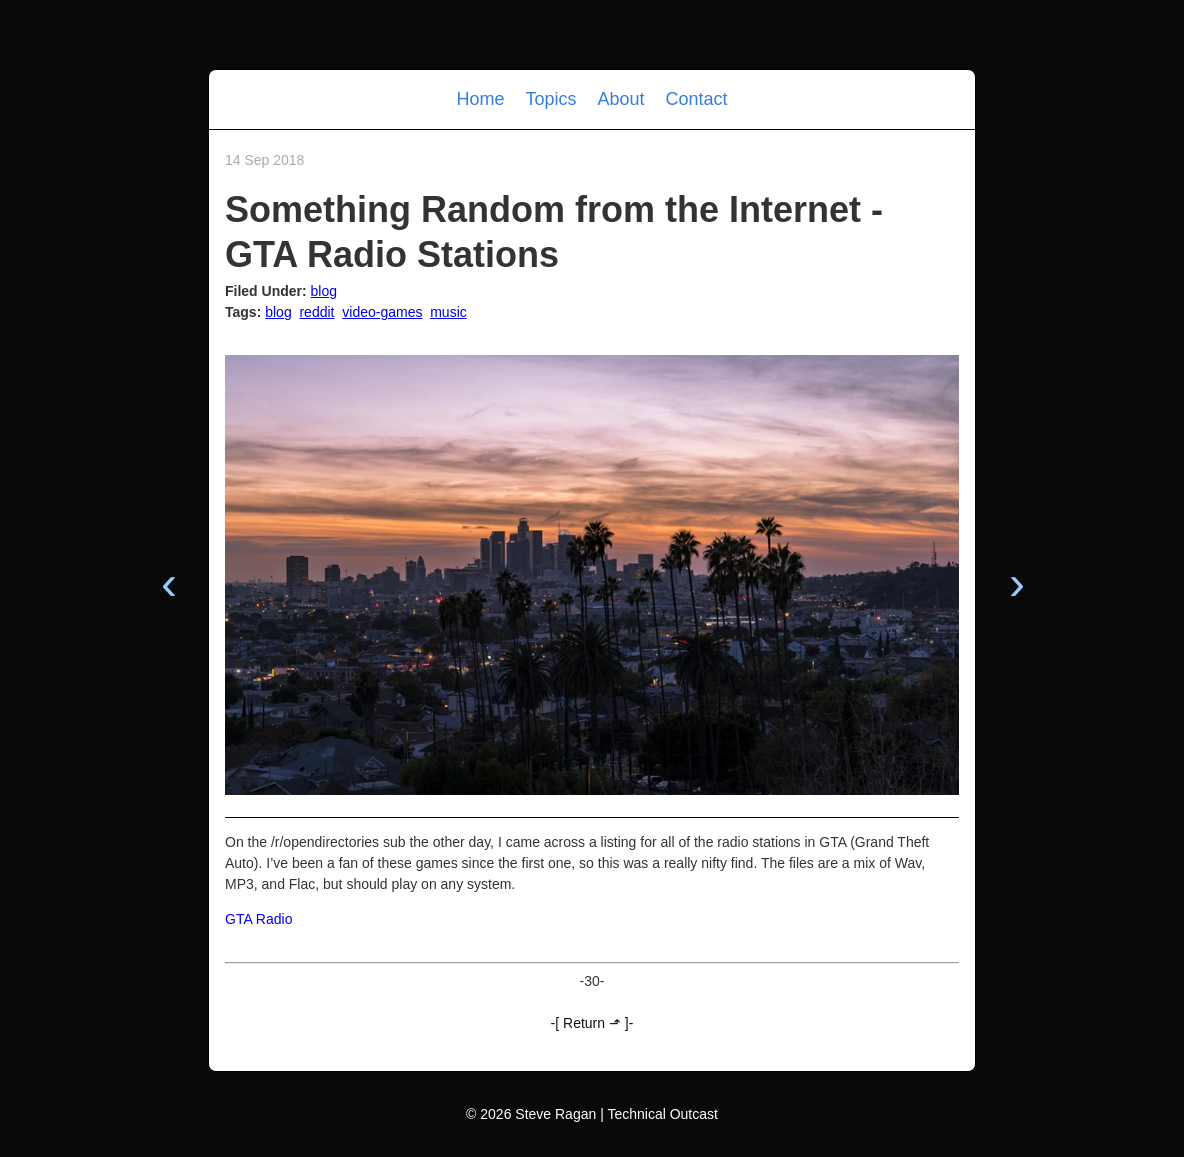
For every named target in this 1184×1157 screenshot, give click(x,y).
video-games (382, 312)
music (448, 312)
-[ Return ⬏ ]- (592, 1023)
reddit (316, 312)
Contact (697, 99)
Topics (553, 99)
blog (324, 291)
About (623, 99)
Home (482, 99)
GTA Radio (258, 919)
